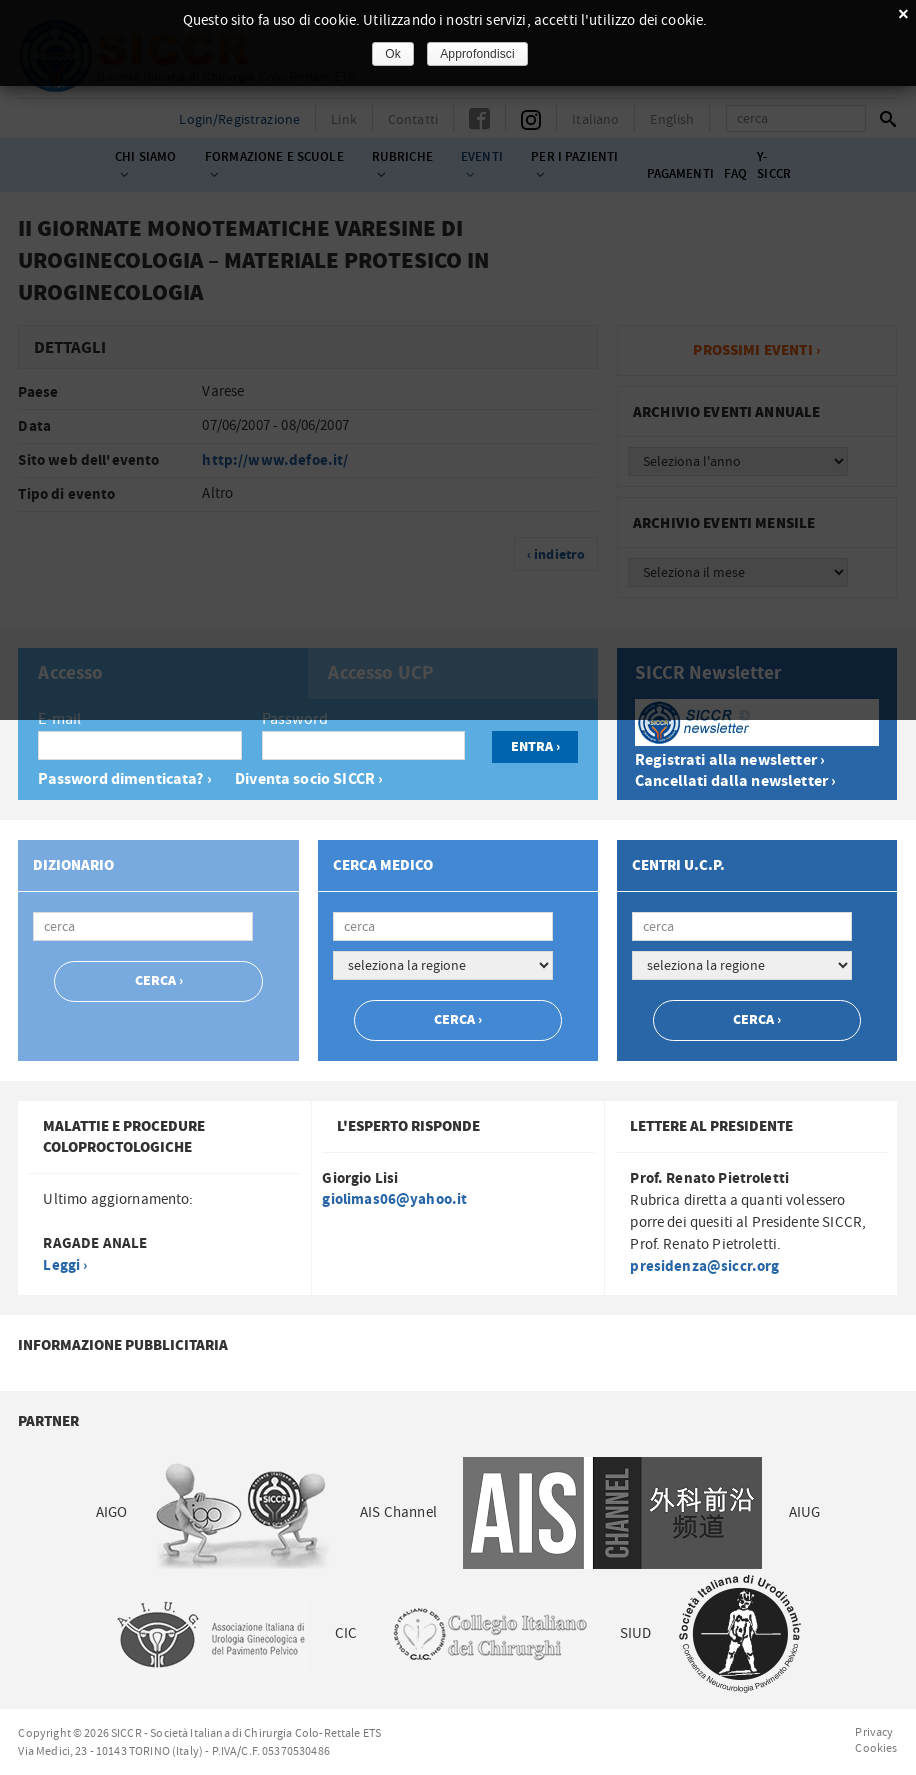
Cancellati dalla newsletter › (735, 781)
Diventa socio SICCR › (309, 779)
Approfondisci (477, 54)
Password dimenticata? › (124, 779)
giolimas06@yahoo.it (394, 1199)
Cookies (876, 1748)
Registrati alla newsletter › (730, 760)
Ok (393, 54)
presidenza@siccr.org (704, 1266)
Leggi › (65, 1265)
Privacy (874, 1732)
